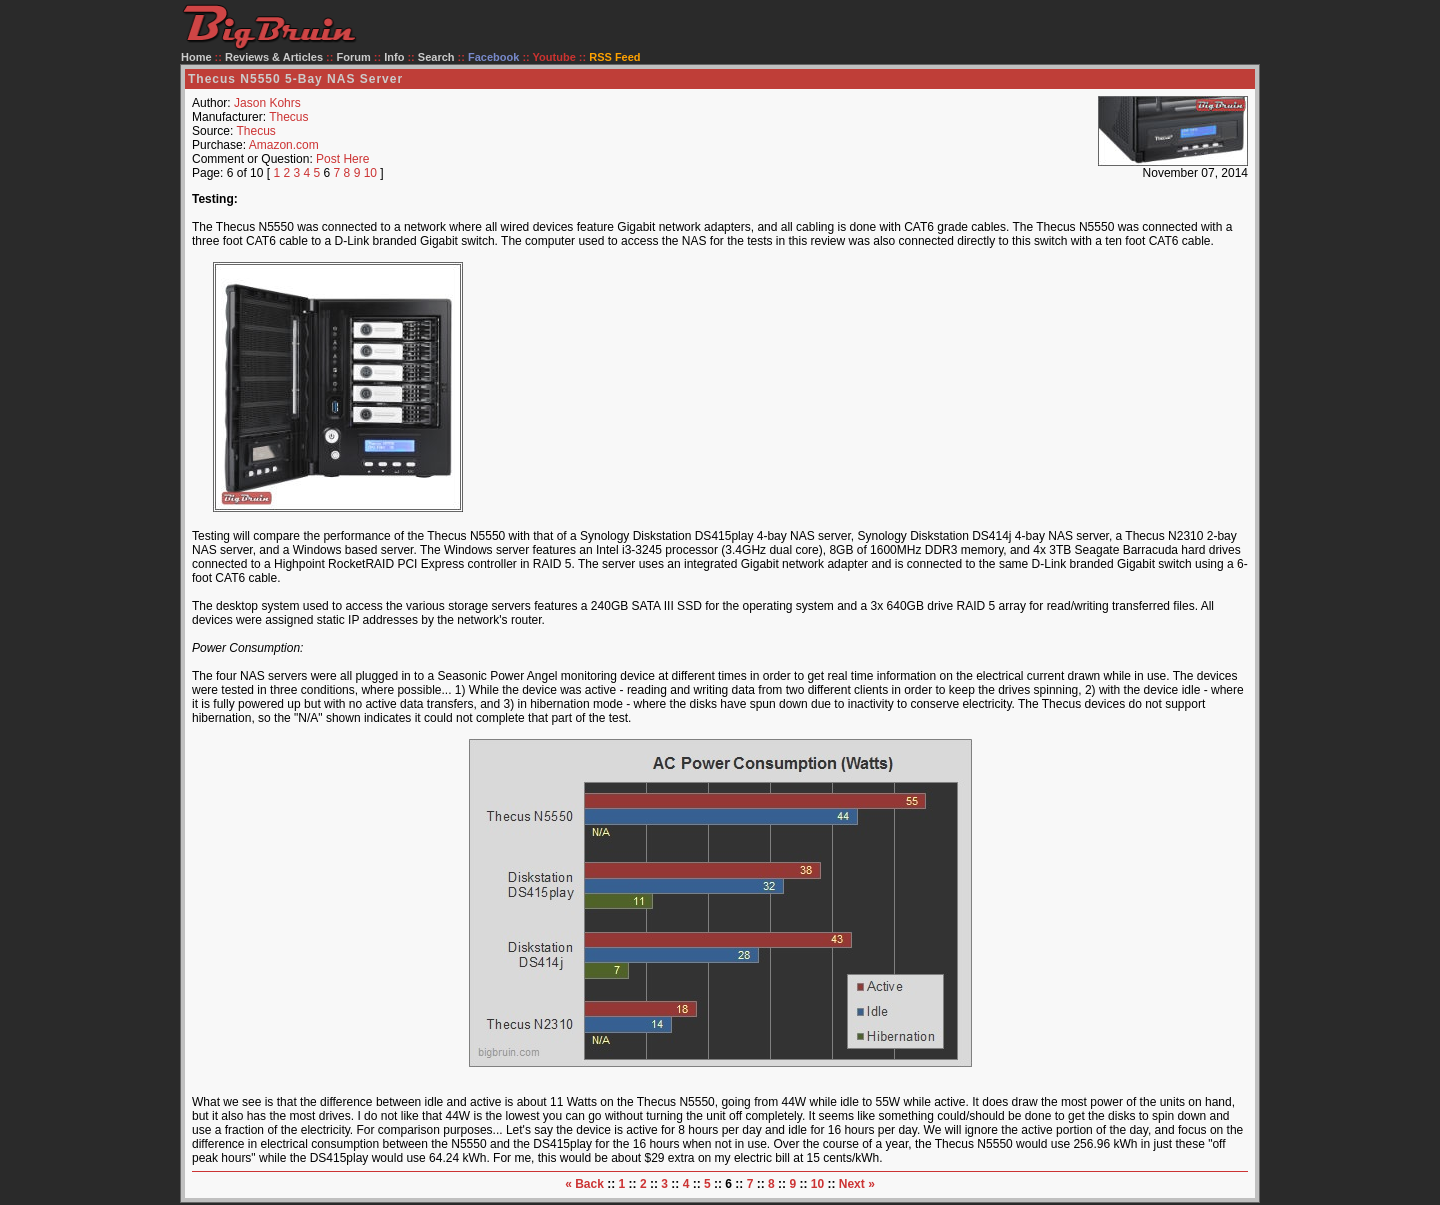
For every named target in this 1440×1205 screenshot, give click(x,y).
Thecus (288, 117)
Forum (354, 57)
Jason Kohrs (267, 103)
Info (394, 57)
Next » (857, 1184)
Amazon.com (284, 145)
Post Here (342, 159)
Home (196, 57)
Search (436, 57)
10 (370, 173)
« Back (584, 1184)
